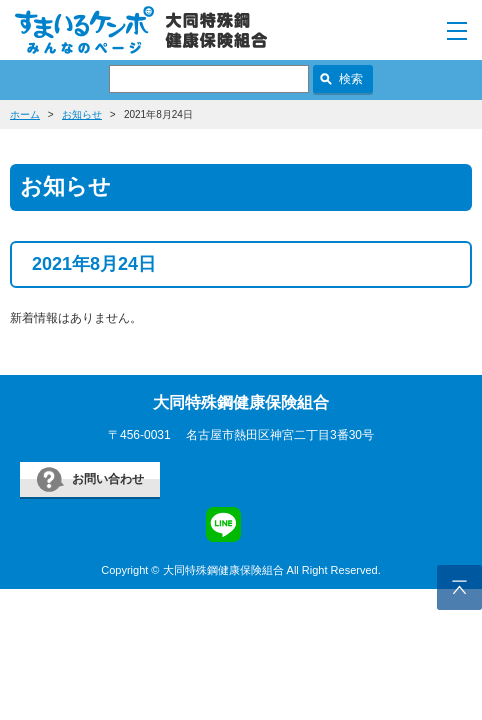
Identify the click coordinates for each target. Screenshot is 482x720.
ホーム (25, 114)
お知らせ (82, 114)
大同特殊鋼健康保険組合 (241, 402)
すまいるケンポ (141, 30)
